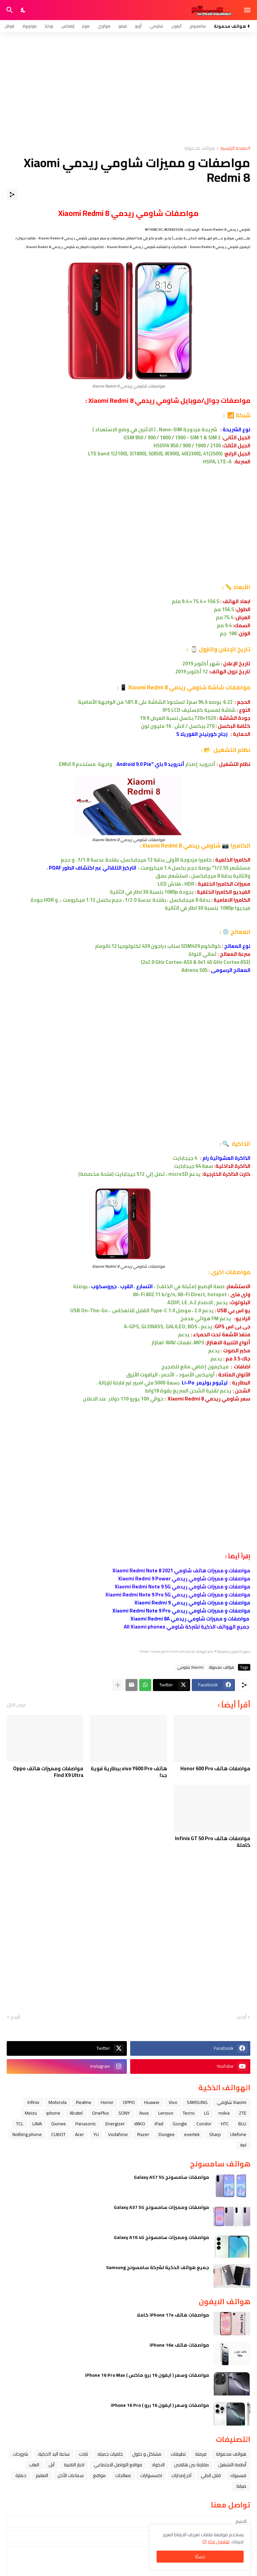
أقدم (15, 2017)
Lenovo (165, 2113)
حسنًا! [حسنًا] (200, 2556)
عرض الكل (16, 1704)
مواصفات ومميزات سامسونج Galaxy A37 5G (161, 2207)
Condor (203, 2123)
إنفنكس (67, 26)
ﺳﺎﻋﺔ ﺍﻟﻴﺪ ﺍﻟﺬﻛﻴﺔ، (53, 2454)
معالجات (123, 2475)
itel (243, 2145)
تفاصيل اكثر (219, 2541)
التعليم (42, 2475)
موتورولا (29, 26)
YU (96, 2134)
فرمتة (200, 2454)
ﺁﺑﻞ (52, 2464)
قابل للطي (211, 2475)
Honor (107, 2102)
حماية (20, 2475)
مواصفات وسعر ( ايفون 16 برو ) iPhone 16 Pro (160, 2405)
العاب (34, 2464)
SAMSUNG (197, 2102)
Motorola (58, 2102)
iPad (159, 2123)
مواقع (99, 2475)
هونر (86, 26)
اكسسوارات (151, 2475)
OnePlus (100, 2113)
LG (206, 2113)
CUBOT (58, 2134)
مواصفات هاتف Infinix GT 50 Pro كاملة (212, 1841)
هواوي (104, 26)
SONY (124, 2113)
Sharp (215, 2134)
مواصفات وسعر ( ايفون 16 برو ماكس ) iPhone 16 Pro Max (147, 2375)
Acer (79, 2134)
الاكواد (158, 2464)
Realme (83, 2102)
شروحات (20, 2454)
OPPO (129, 2102)
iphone (53, 2113)
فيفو (122, 26)
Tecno (189, 2113)
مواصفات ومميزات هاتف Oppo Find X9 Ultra (48, 1771)
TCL (19, 2123)
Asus (144, 2113)
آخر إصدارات (181, 2475)
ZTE (242, 2113)
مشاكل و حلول (146, 2454)
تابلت (83, 2454)
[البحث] (9, 10)
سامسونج (197, 26)
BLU (242, 2123)
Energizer (115, 2123)
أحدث (241, 2017)
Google (180, 2123)
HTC (225, 2123)
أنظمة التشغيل (232, 2464)
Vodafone (118, 2134)
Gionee (58, 2123)
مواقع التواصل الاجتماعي (118, 2464)
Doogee (167, 2134)
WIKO (139, 2123)
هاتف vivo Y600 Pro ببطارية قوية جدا (129, 1771)
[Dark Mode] (23, 10)
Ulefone (238, 2134)
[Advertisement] (128, 89)
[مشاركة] (12, 194)
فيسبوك (238, 2475)
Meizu (31, 2113)
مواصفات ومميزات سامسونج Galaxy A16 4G (161, 2237)
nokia (224, 2113)
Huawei (151, 2102)
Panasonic (85, 2123)
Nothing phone (27, 2134)
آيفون (176, 26)
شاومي (156, 26)
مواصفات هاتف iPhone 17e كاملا (173, 2315)
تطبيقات (178, 2454)
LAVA (37, 2123)
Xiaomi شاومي (190, 1667)
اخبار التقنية (74, 2464)
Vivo (173, 2102)
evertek (192, 2134)
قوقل (9, 26)
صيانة (241, 2486)
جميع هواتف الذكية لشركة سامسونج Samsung (157, 2267)
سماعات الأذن (71, 2475)
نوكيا (49, 26)
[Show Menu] (248, 10)
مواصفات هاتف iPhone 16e (179, 2345)
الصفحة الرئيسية (235, 148)
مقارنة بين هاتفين (191, 2464)
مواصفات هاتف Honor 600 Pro (215, 1768)
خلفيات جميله (110, 2454)
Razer (143, 2134)
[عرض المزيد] (118, 1685)
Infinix (33, 2102)
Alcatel (76, 2113)
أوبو (138, 26)
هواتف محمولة (199, 148)
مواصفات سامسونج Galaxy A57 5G (171, 2177)
